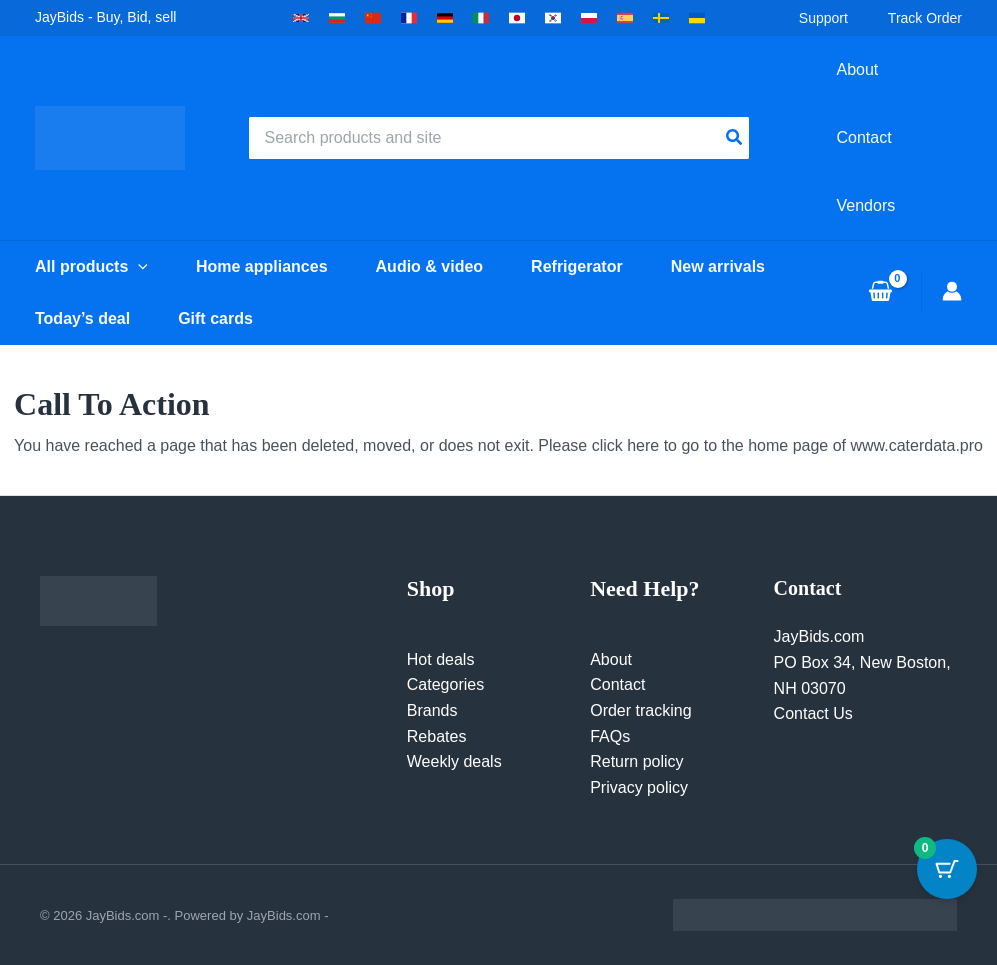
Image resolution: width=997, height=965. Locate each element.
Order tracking (640, 710)
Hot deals (441, 659)
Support (823, 18)
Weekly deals (454, 761)
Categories (445, 684)
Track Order (925, 18)
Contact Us (813, 713)
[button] (301, 18)
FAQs (610, 736)
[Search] (735, 138)
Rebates (437, 736)
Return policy (636, 761)
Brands (432, 710)
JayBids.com (819, 636)
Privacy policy (639, 787)
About (611, 659)
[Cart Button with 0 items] (947, 869)
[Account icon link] (952, 291)
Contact (617, 684)
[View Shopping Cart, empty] (880, 293)
